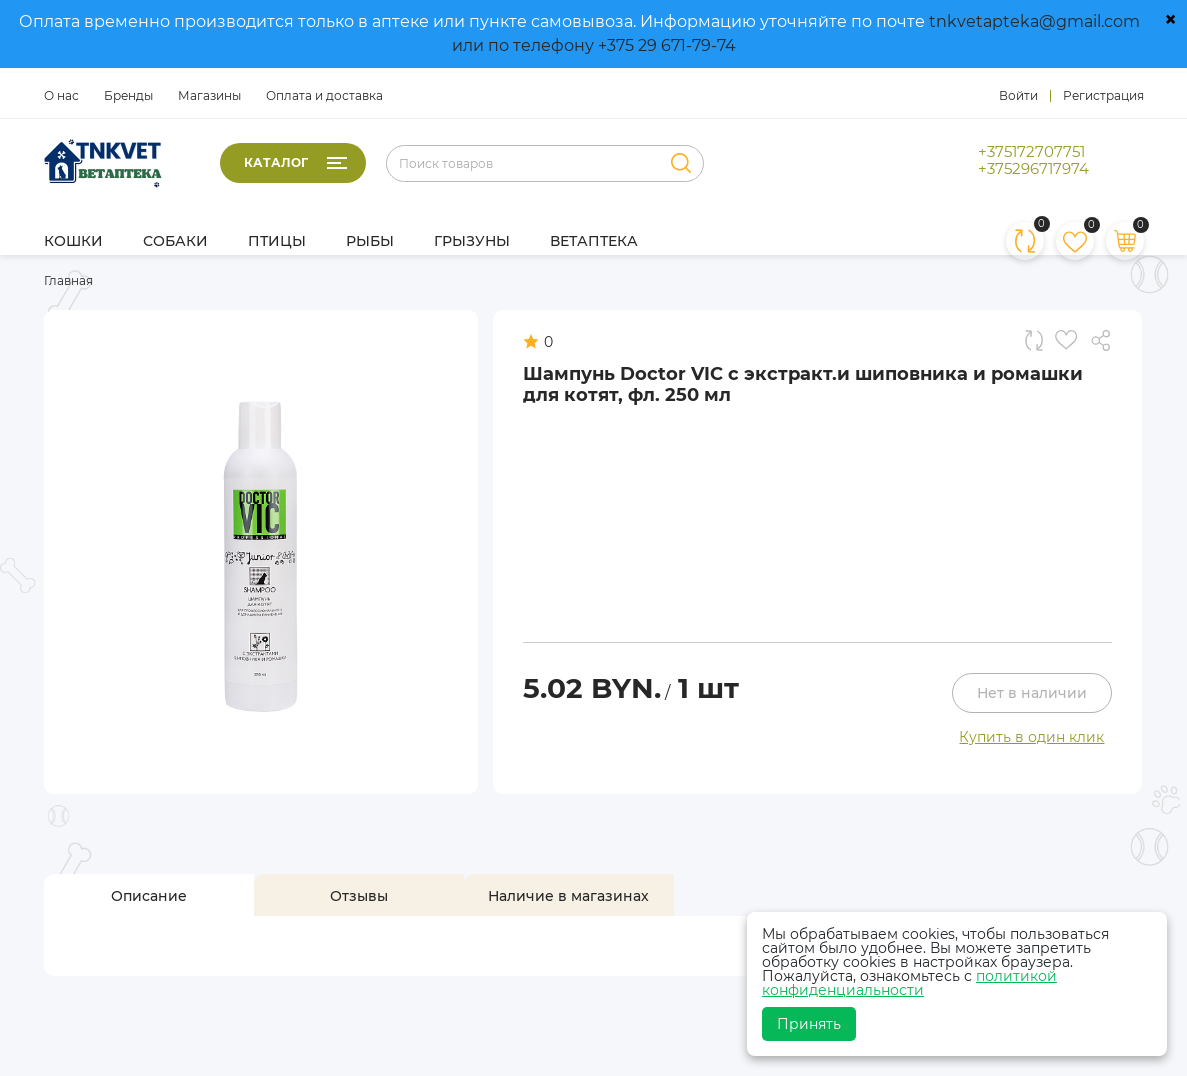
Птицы (277, 241)
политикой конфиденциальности (909, 983)
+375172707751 (1031, 152)
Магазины (209, 95)
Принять (809, 1024)
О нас (61, 95)
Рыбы (370, 241)
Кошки (73, 241)
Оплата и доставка (324, 95)
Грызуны (472, 241)
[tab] (149, 896)
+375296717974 (1033, 169)
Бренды (128, 95)
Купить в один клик (1031, 737)
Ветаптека (594, 241)
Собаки (175, 241)
